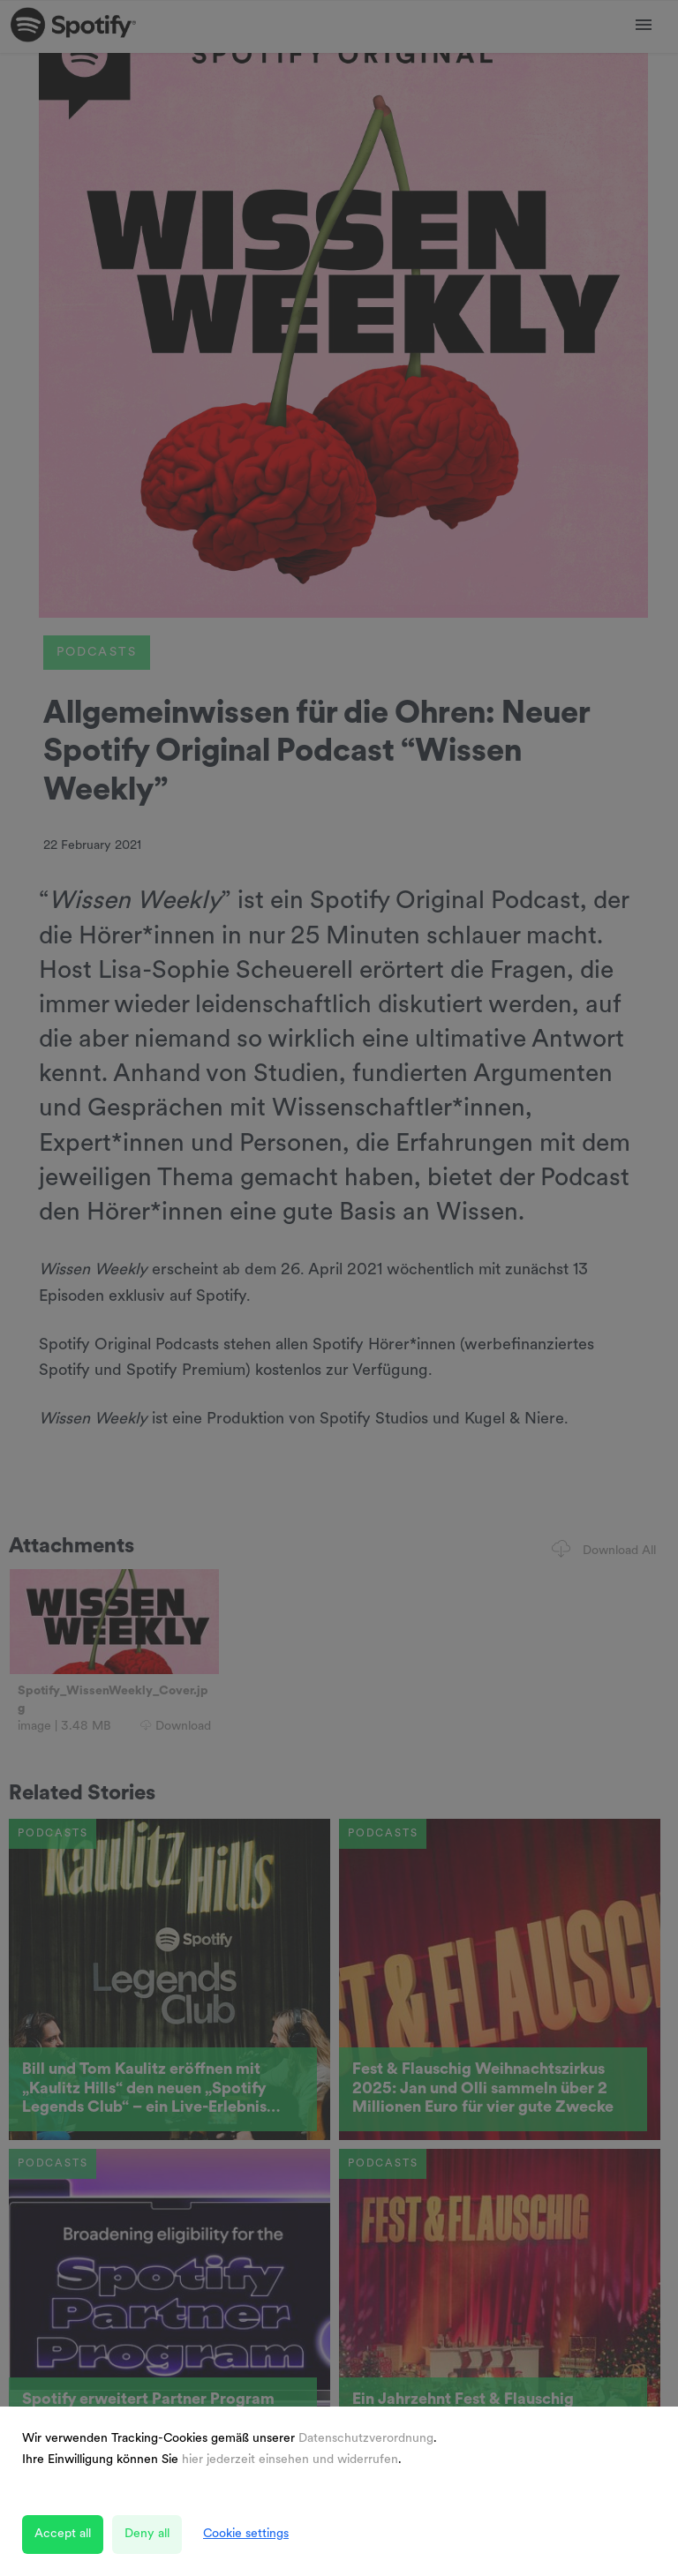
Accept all (62, 2534)
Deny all (147, 2534)
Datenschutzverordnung (365, 2438)
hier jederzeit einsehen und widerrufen (290, 2460)
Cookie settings (246, 2534)
